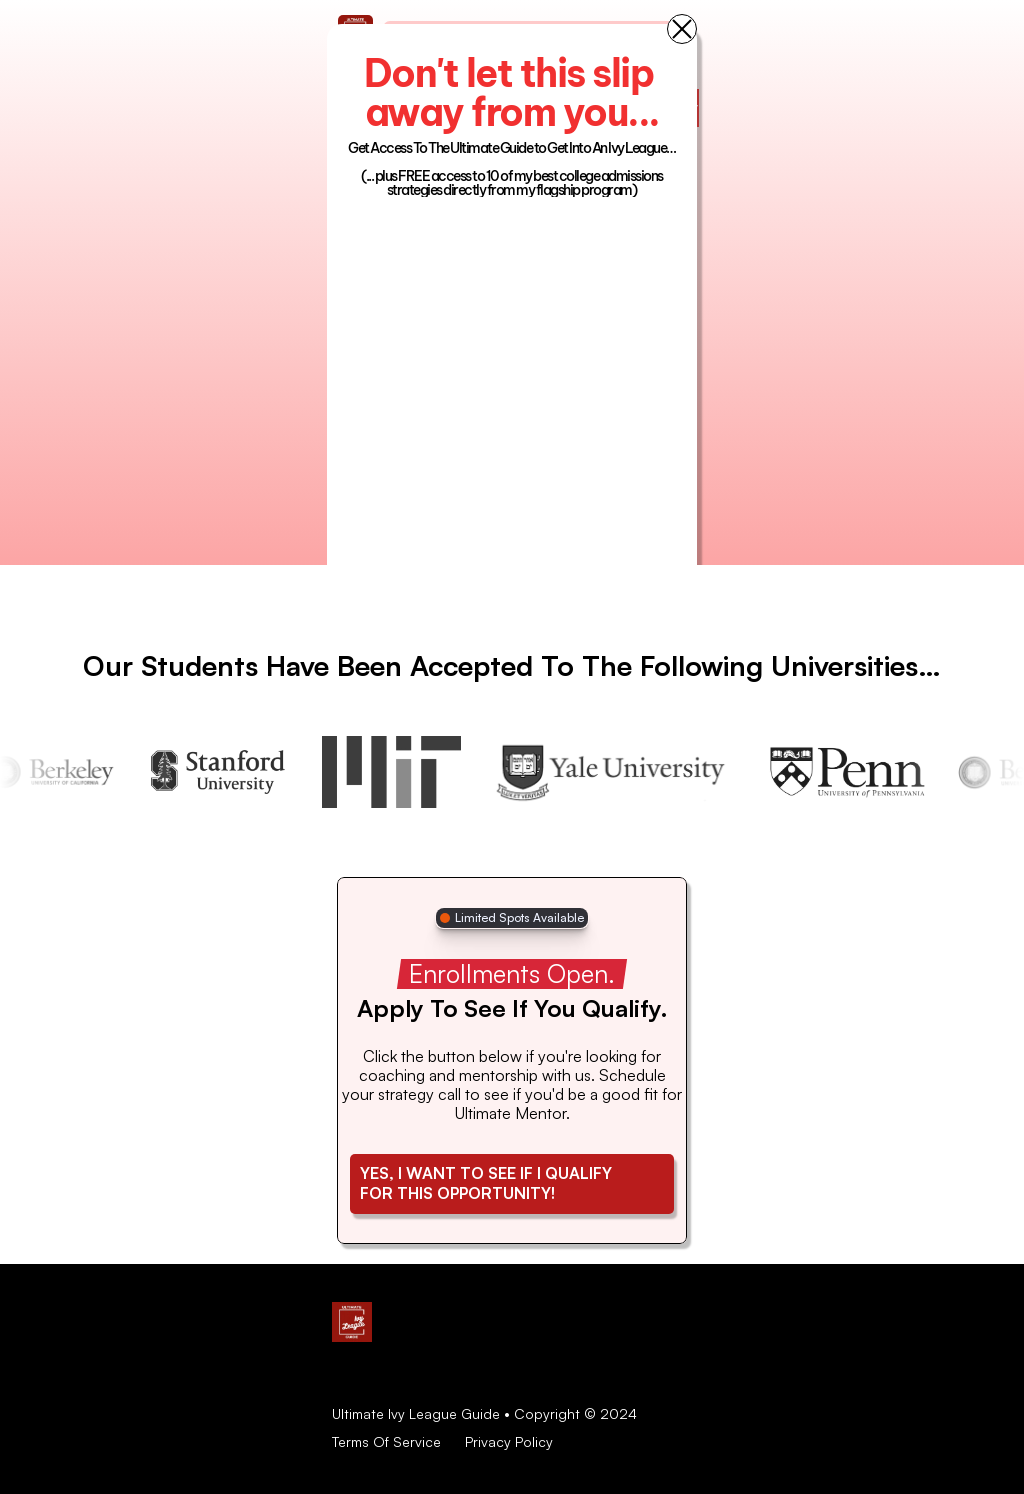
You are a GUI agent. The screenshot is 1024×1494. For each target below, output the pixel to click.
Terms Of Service (386, 1441)
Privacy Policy (509, 1441)
